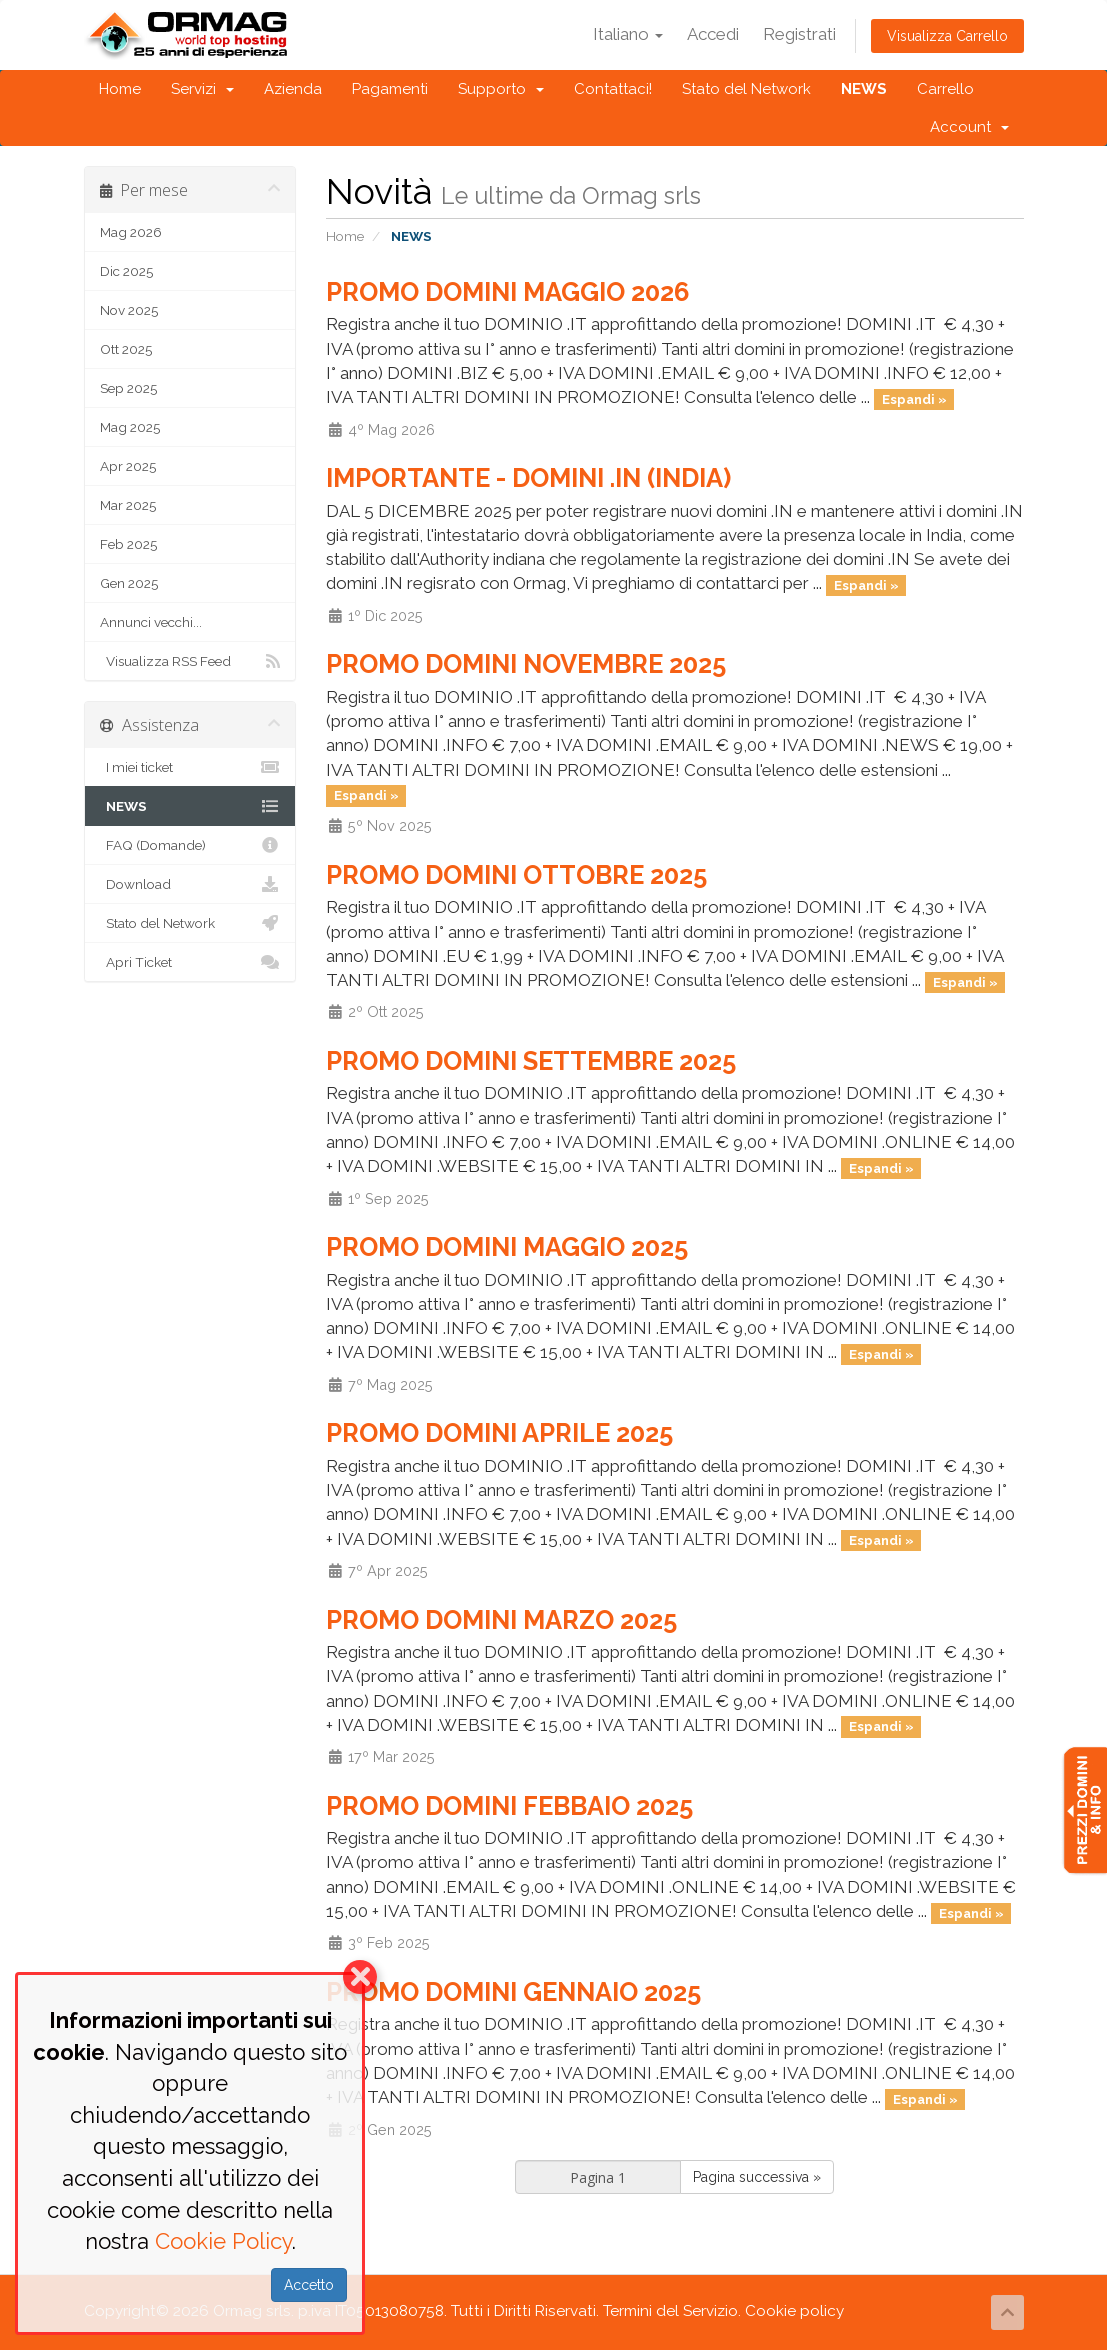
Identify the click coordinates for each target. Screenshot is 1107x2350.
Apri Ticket (190, 962)
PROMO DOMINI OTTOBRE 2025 (516, 875)
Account (969, 127)
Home (120, 89)
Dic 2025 (126, 271)
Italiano (628, 34)
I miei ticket (190, 767)
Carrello (945, 89)
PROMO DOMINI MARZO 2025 (501, 1620)
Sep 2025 (128, 388)
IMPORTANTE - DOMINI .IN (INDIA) (528, 478)
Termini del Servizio (670, 2311)
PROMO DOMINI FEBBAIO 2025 (509, 1806)
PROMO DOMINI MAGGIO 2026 (508, 292)
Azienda (293, 89)
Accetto (309, 2285)
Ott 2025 (126, 349)
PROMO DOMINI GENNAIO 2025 (513, 1992)
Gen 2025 (129, 583)
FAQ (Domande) (190, 845)
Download (190, 884)
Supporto (501, 89)
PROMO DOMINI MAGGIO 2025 (507, 1247)
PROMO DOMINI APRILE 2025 (499, 1433)
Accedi (713, 34)
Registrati (799, 34)
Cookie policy (794, 2311)
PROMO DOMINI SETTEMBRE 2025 (531, 1061)
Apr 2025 (128, 466)
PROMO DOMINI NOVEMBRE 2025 (526, 664)
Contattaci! (613, 89)
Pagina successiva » (757, 2177)
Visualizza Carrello (947, 36)
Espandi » (914, 398)
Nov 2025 (129, 310)
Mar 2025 (128, 505)
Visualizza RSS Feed (190, 661)
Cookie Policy (223, 2241)
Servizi (202, 89)
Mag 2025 (130, 427)
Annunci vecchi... (151, 622)
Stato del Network (746, 89)
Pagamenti (390, 89)
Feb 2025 (128, 544)
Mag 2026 (131, 232)
